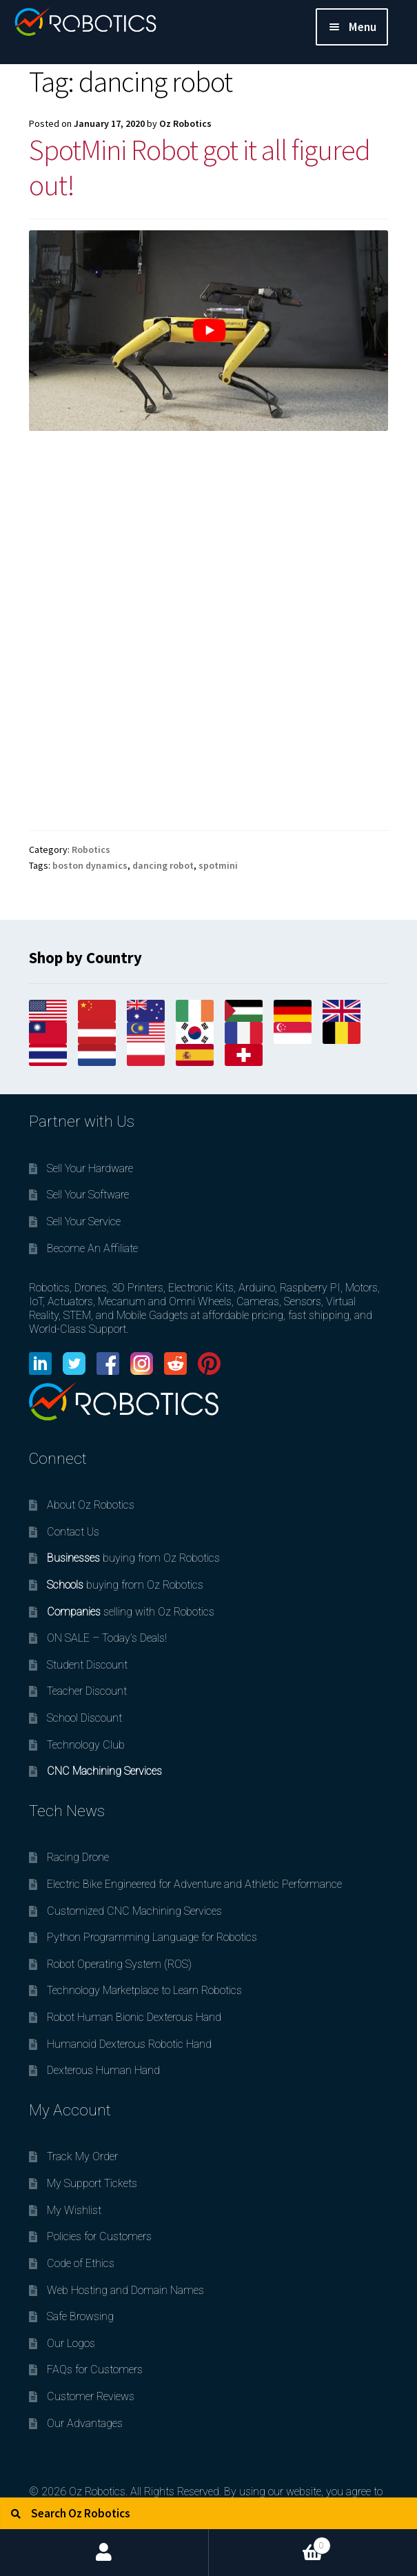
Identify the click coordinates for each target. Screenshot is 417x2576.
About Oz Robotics (90, 1504)
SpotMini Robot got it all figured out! (199, 167)
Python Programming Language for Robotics (152, 1937)
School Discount (84, 1717)
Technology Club (86, 1744)
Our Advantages (85, 2423)
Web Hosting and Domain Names (125, 2290)
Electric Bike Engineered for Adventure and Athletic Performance (194, 1884)
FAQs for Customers (95, 2369)
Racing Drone (78, 1857)
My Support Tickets (92, 2183)
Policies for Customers (99, 2236)
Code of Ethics (80, 2263)
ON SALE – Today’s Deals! (107, 1637)
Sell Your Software (88, 1194)
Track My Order (82, 2156)
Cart (270, 2542)
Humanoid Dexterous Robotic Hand (129, 2044)
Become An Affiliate (92, 1248)
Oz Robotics (185, 123)
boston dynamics (90, 865)
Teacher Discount (87, 1691)
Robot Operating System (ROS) (119, 1964)
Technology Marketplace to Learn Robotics (144, 1990)
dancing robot (163, 865)
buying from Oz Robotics (133, 1557)
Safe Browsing (80, 2316)
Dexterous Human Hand (103, 2070)
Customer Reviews (90, 2396)
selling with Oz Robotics (130, 1611)
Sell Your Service (84, 1221)
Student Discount (87, 1664)
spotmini (218, 865)
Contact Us (73, 1531)
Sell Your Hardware (90, 1168)
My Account (104, 2552)
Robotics (91, 849)
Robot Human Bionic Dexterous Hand (134, 2017)
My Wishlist (74, 2210)
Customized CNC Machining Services (134, 1911)
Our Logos (71, 2343)
